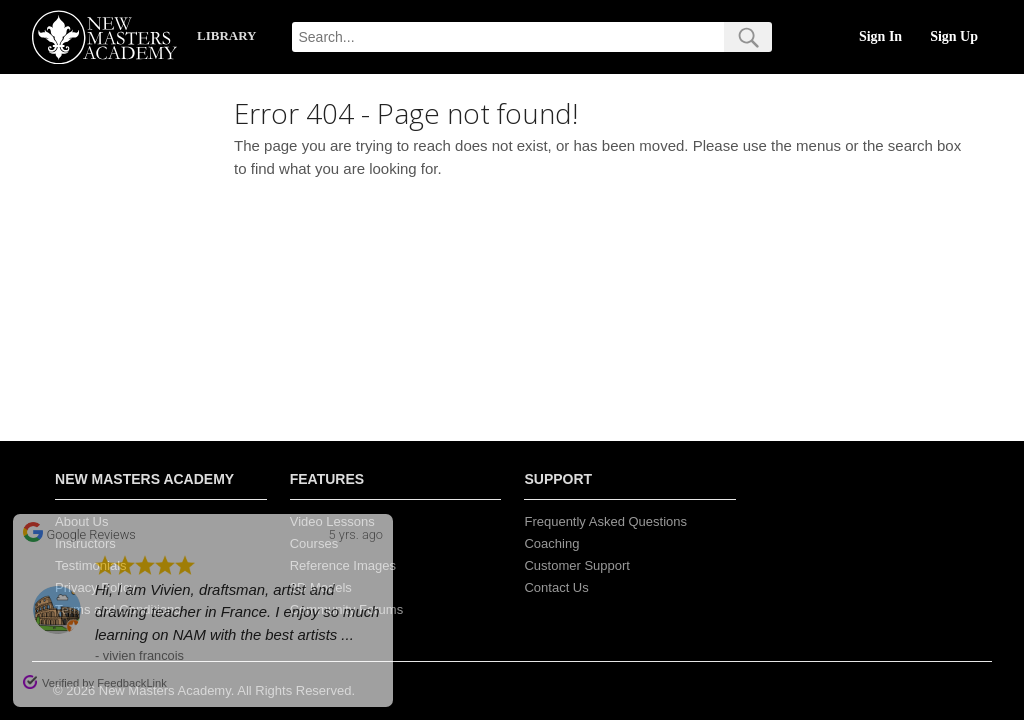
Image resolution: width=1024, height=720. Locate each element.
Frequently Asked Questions (605, 521)
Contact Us (556, 587)
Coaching (551, 543)
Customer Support (577, 565)
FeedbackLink (132, 683)
